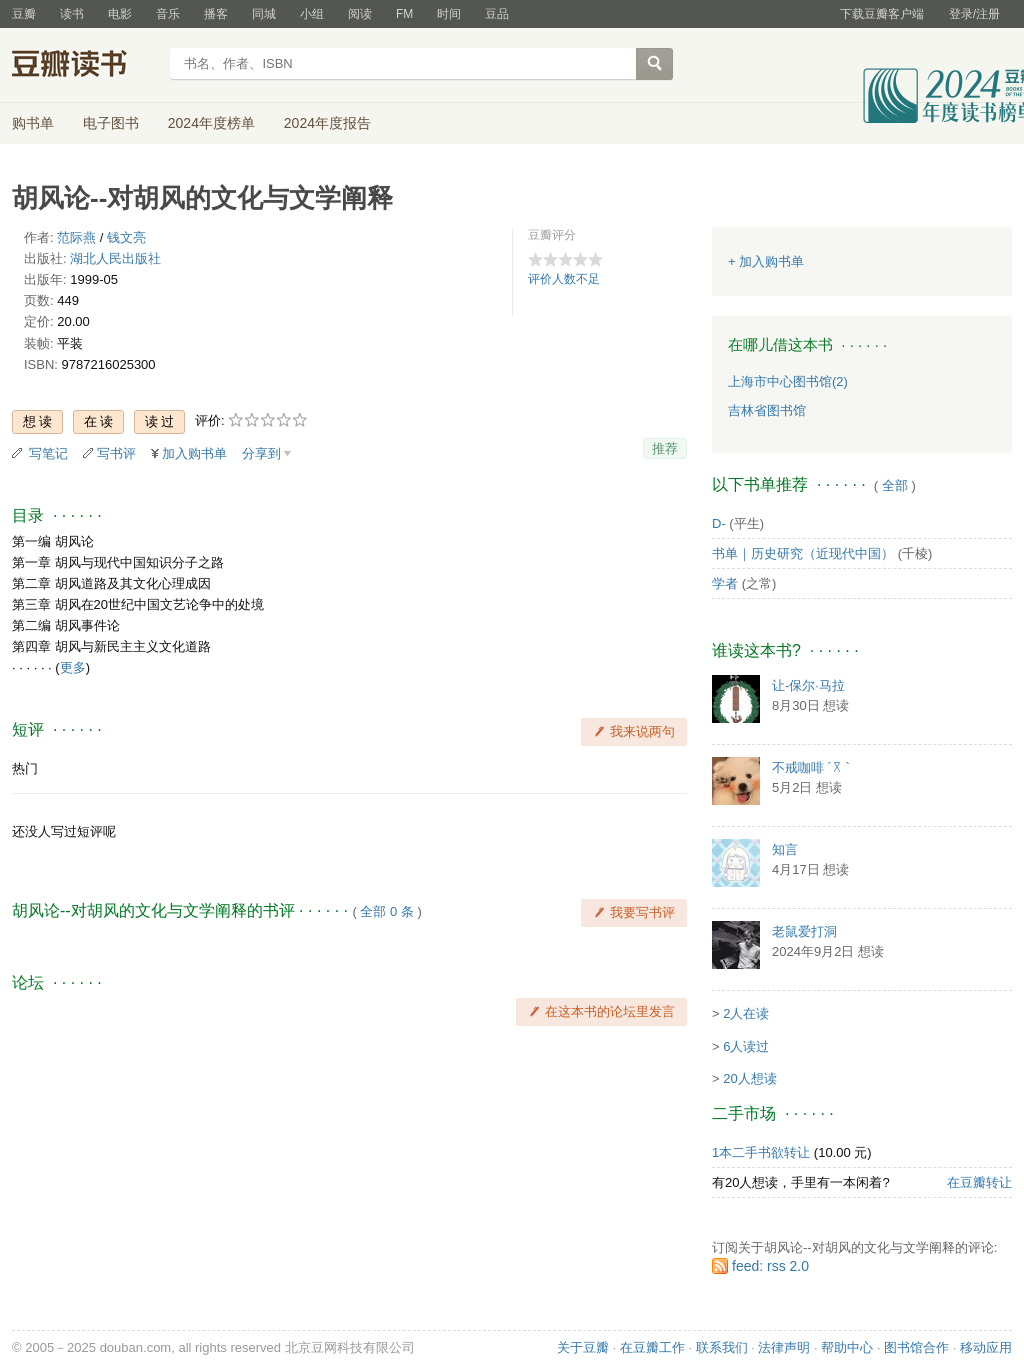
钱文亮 (126, 237)
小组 (312, 14)
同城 (264, 14)
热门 (25, 768)
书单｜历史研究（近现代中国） (803, 553)
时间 (449, 14)
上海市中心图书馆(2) (788, 381)
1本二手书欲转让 (761, 1152)
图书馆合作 (916, 1347)
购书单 (33, 123)
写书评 (116, 453)
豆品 (497, 14)
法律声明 (784, 1347)
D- (719, 523)
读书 (72, 14)
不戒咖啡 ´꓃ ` (811, 767)
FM (404, 14)
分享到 (261, 453)
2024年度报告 (327, 123)
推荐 (665, 448)
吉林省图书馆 (767, 410)
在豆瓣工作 (652, 1347)
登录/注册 (974, 14)
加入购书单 (194, 453)
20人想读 (749, 1078)
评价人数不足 (564, 279)
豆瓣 (24, 14)
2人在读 (746, 1013)
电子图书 (111, 123)
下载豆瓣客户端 (882, 14)
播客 (216, 14)
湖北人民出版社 (115, 258)
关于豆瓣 (583, 1347)
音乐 (168, 14)
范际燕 (76, 237)
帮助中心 (847, 1347)
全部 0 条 (386, 911)
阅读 (360, 14)
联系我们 (722, 1347)
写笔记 (48, 453)
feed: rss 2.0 (770, 1266)
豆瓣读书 (84, 66)
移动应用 (986, 1347)
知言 (785, 849)
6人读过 (746, 1046)
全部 (895, 485)
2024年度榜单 (211, 123)
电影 (120, 14)
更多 (73, 667)
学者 (725, 583)
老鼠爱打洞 (804, 931)
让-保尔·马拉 (808, 685)
